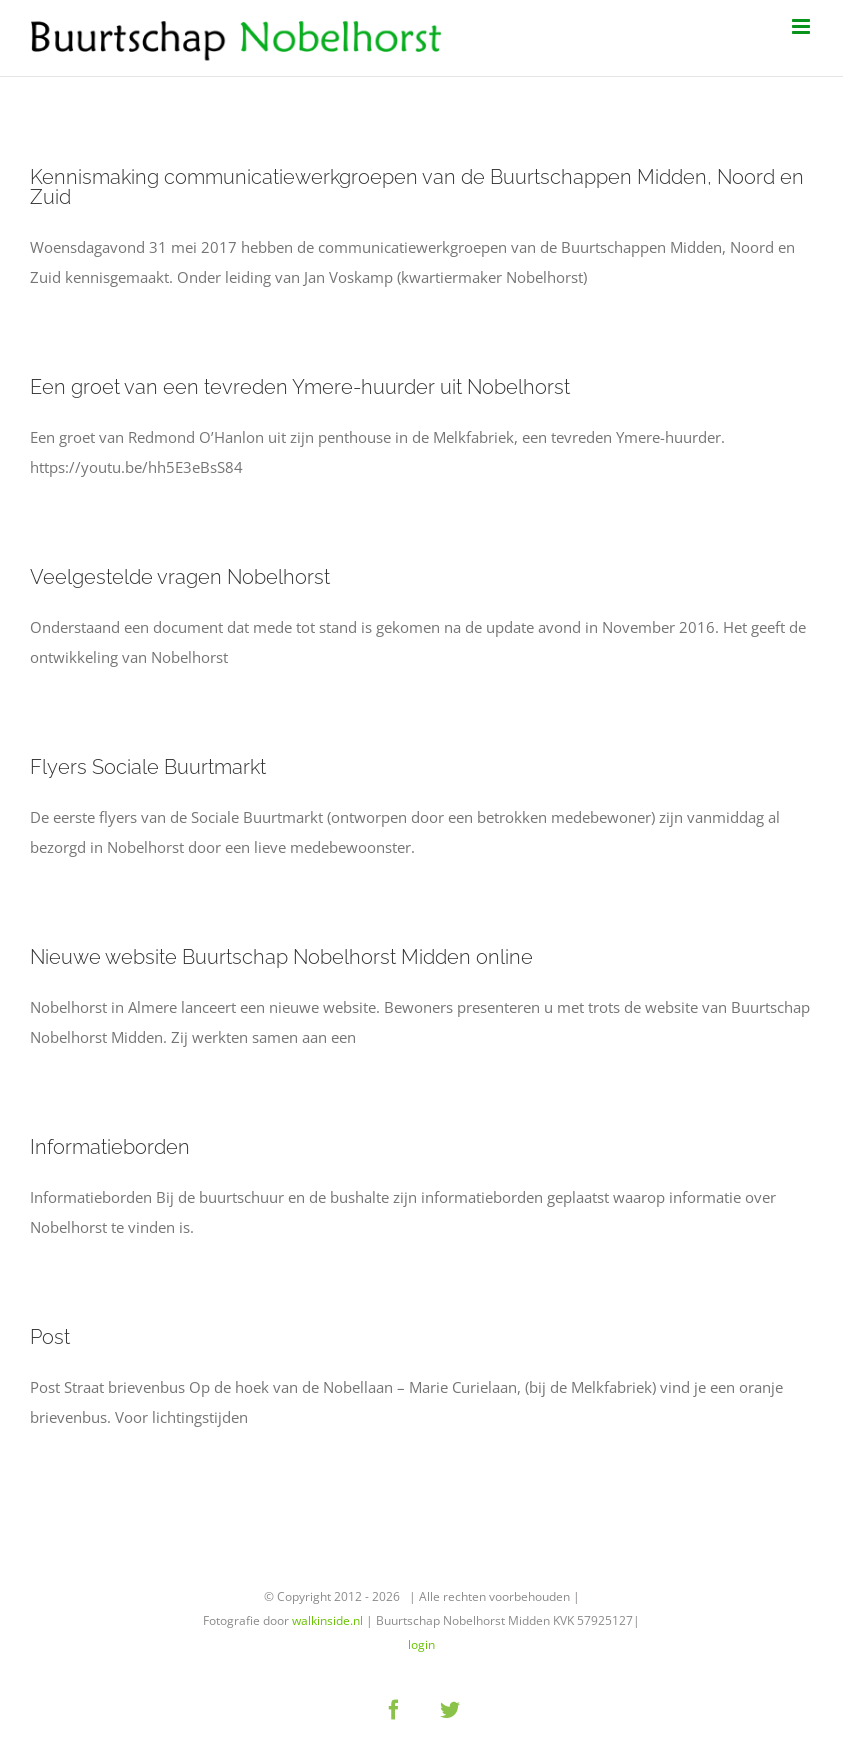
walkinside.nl (327, 1620)
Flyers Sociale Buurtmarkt (148, 767)
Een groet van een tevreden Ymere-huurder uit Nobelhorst (300, 387)
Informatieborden (110, 1147)
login (421, 1644)
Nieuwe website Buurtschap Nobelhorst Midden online (281, 957)
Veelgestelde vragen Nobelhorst (180, 577)
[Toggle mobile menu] (802, 26)
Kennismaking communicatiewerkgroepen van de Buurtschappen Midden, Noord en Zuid (417, 187)
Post (50, 1337)
